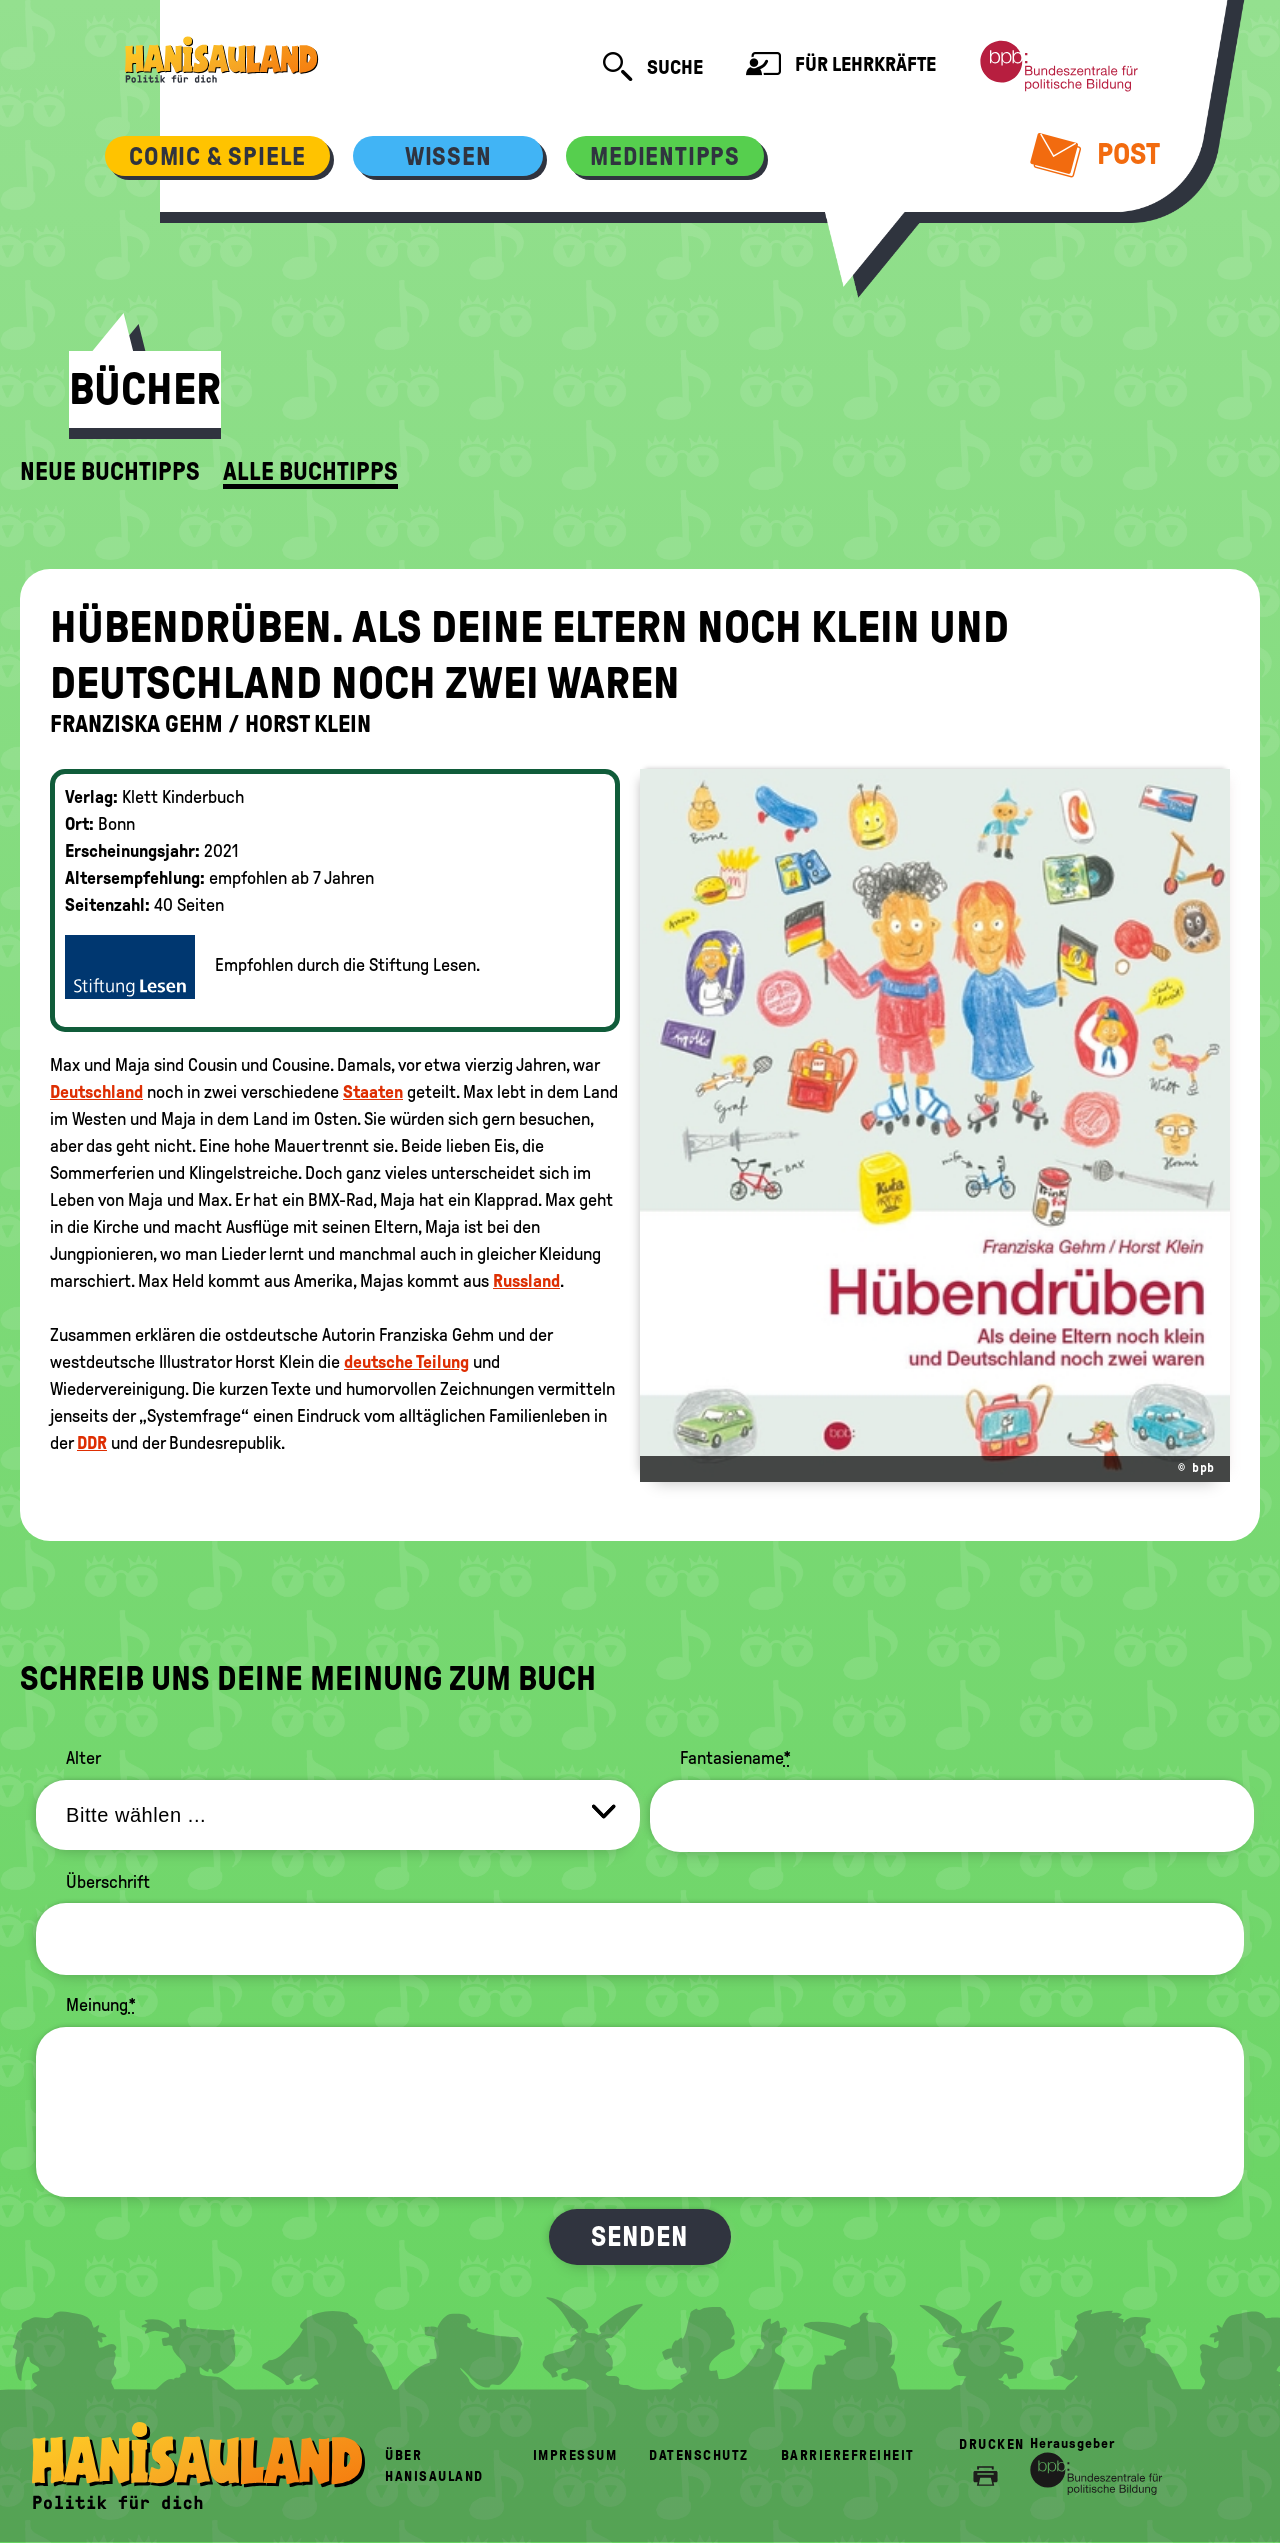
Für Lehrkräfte (841, 66)
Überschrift (108, 1882)
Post (1095, 154)
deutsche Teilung (406, 1362)
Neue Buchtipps (110, 472)
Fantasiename (735, 1758)
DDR (92, 1443)
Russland (526, 1281)
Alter (83, 1758)
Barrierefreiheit (848, 2455)
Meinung (101, 2005)
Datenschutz (699, 2455)
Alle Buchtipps (310, 472)
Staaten (373, 1092)
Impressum (575, 2455)
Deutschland (96, 1092)
